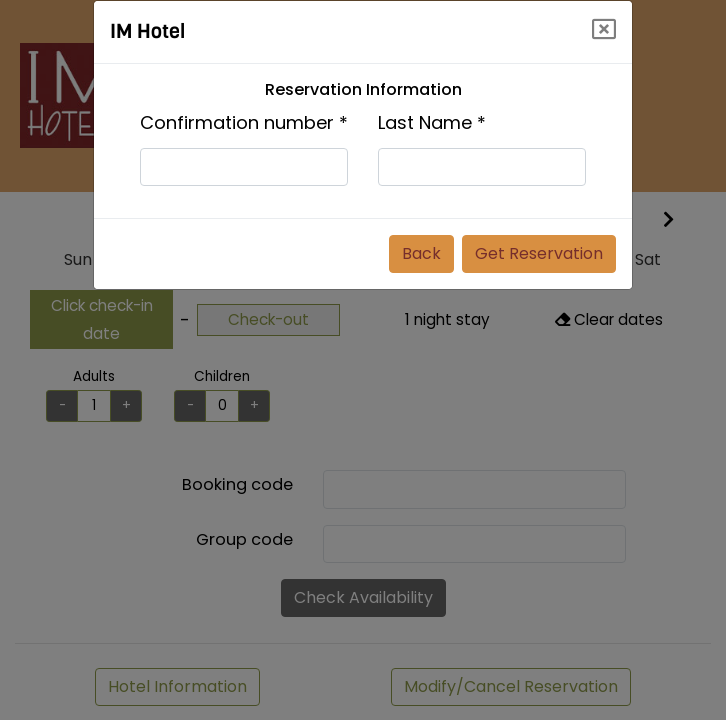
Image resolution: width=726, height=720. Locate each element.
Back (421, 253)
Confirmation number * (244, 122)
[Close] (604, 29)
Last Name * (432, 122)
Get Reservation (539, 253)
